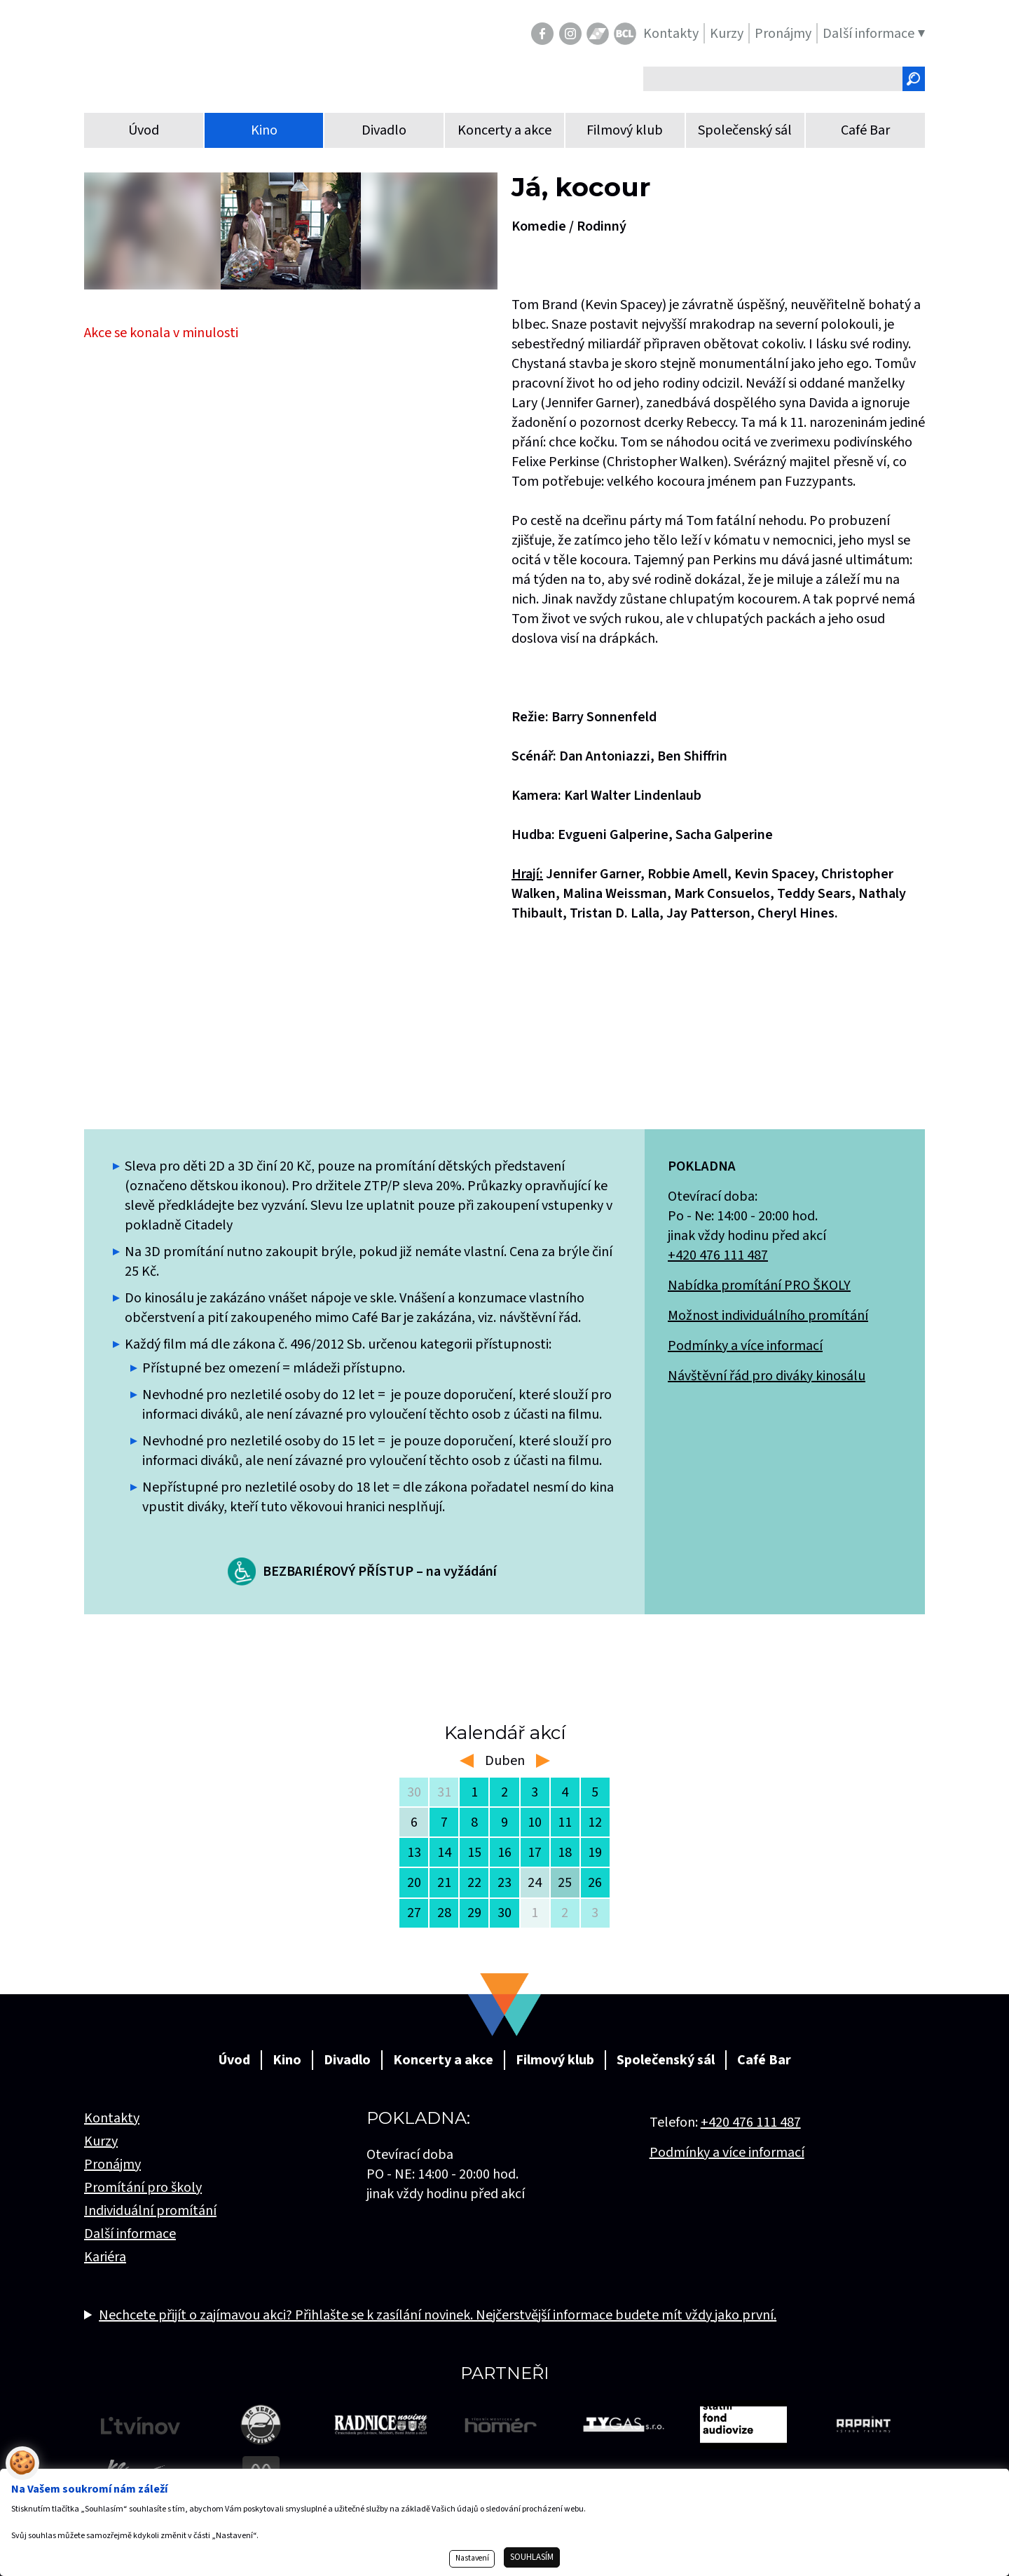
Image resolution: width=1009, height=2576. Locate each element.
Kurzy (101, 2141)
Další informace (130, 2234)
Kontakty (111, 2118)
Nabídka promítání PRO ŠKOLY (759, 1285)
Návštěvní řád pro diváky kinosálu (766, 1376)
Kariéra (105, 2257)
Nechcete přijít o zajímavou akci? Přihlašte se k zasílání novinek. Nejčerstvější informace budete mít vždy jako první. (437, 2315)
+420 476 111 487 (718, 1255)
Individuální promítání (150, 2211)
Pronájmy (112, 2164)
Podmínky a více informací (745, 1346)
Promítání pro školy (143, 2187)
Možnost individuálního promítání (768, 1316)
